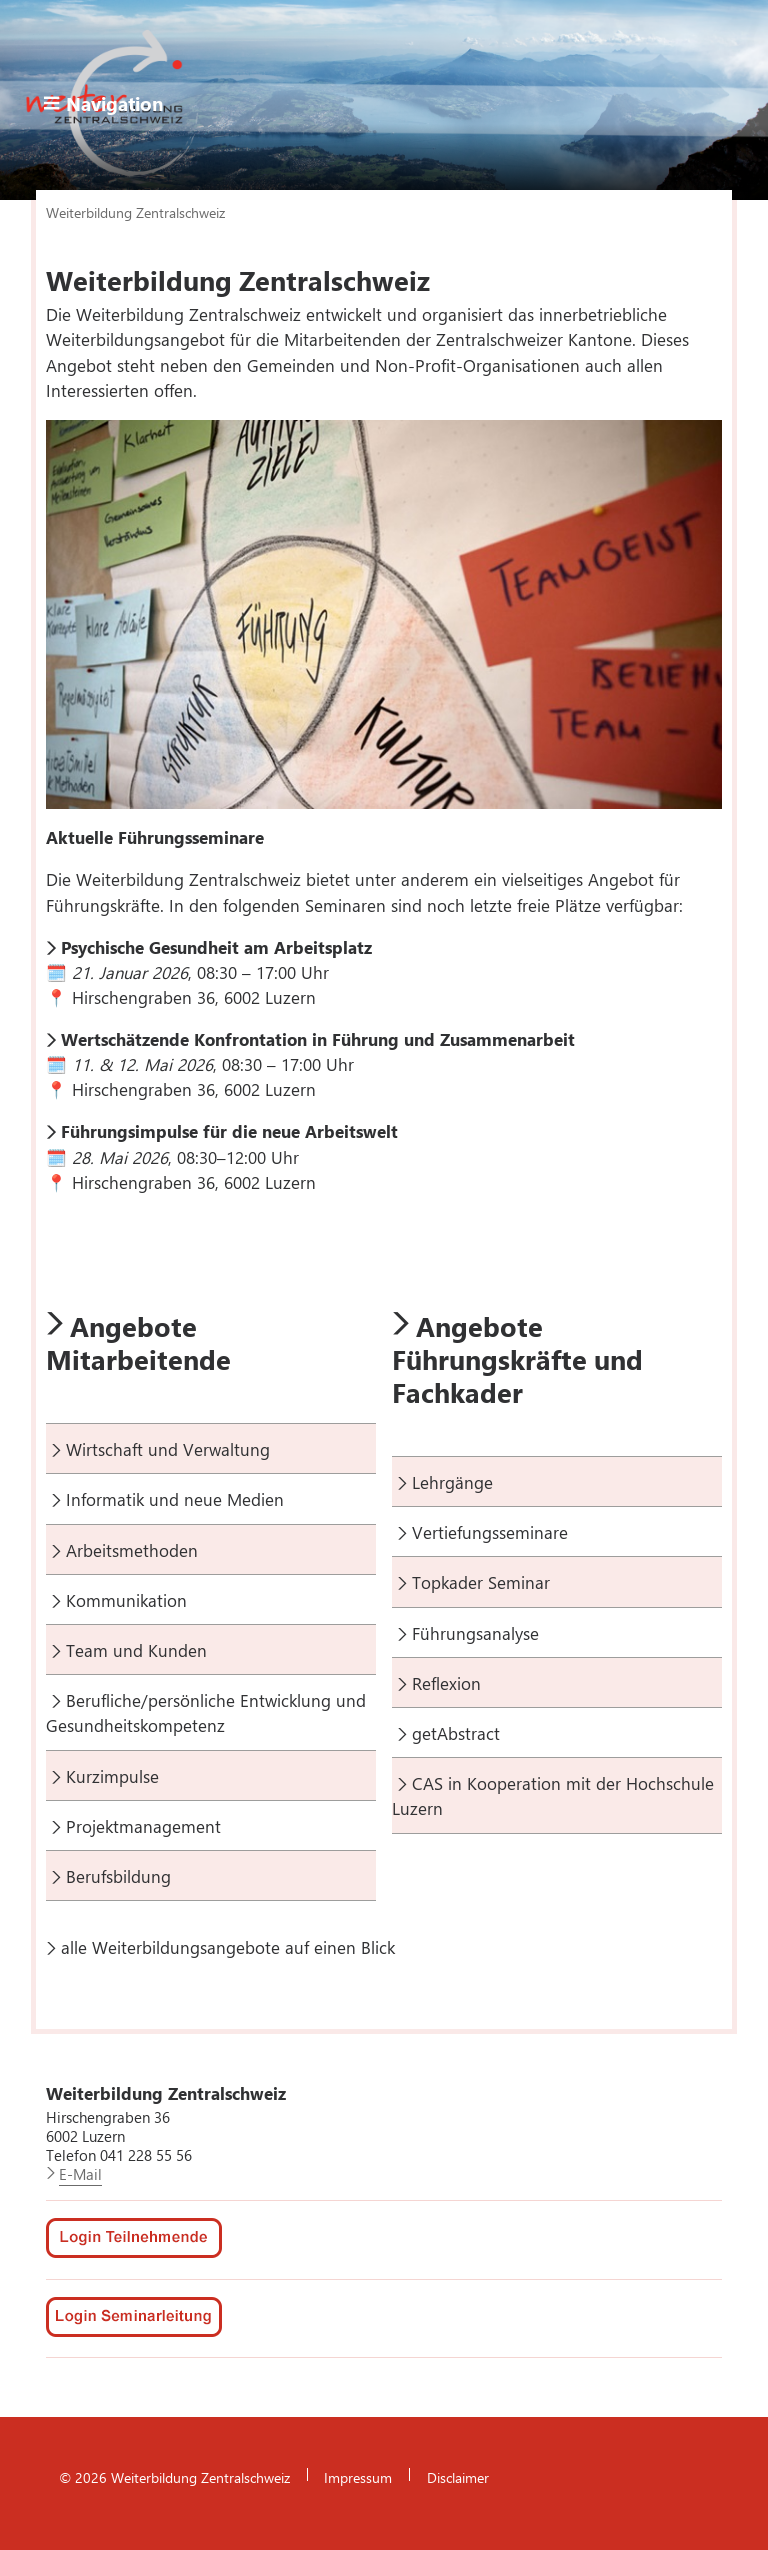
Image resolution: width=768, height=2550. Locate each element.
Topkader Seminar (481, 1582)
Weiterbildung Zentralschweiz (135, 212)
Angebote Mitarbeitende (138, 1342)
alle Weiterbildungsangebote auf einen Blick (228, 1947)
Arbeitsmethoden (132, 1550)
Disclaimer (458, 2477)
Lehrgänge (452, 1482)
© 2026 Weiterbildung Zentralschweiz (174, 2477)
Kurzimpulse (112, 1776)
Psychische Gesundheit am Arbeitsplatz (216, 947)
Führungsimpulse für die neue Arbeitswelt (229, 1131)
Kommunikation (126, 1600)
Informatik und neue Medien (175, 1499)
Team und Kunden (136, 1650)
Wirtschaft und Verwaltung (168, 1449)
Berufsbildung (118, 1876)
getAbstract (456, 1733)
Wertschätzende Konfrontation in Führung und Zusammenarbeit (318, 1039)
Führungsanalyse (475, 1633)
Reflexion (446, 1683)
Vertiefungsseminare (490, 1532)
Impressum (358, 2477)
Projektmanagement (143, 1826)
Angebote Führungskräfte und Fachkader (517, 1359)
